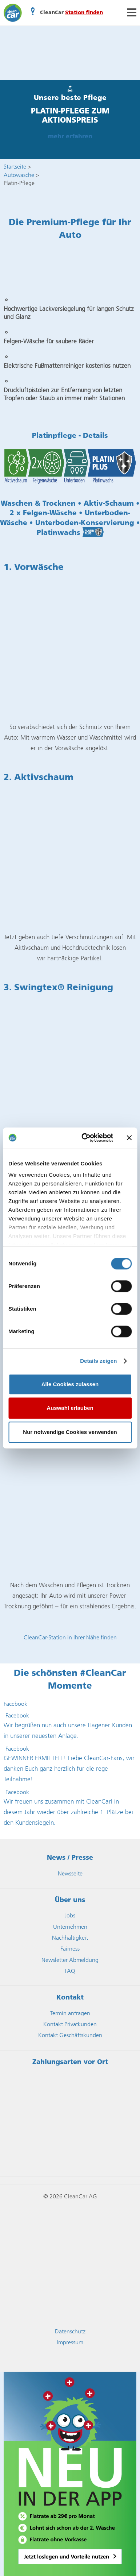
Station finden (84, 12)
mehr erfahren (70, 137)
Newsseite (70, 1873)
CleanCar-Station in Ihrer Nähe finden (70, 1637)
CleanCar (12, 13)
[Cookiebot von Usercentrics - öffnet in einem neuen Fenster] (84, 1137)
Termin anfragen (70, 2013)
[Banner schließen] (129, 1137)
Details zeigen (98, 1361)
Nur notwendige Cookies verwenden (70, 1432)
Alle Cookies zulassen (70, 1384)
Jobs (70, 1915)
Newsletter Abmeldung (70, 1959)
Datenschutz (70, 2331)
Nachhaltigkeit (70, 1937)
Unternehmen (70, 1926)
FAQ (70, 1970)
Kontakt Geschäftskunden (70, 2035)
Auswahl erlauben (70, 1408)
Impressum (70, 2342)
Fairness (70, 1948)
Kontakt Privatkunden (70, 2024)
